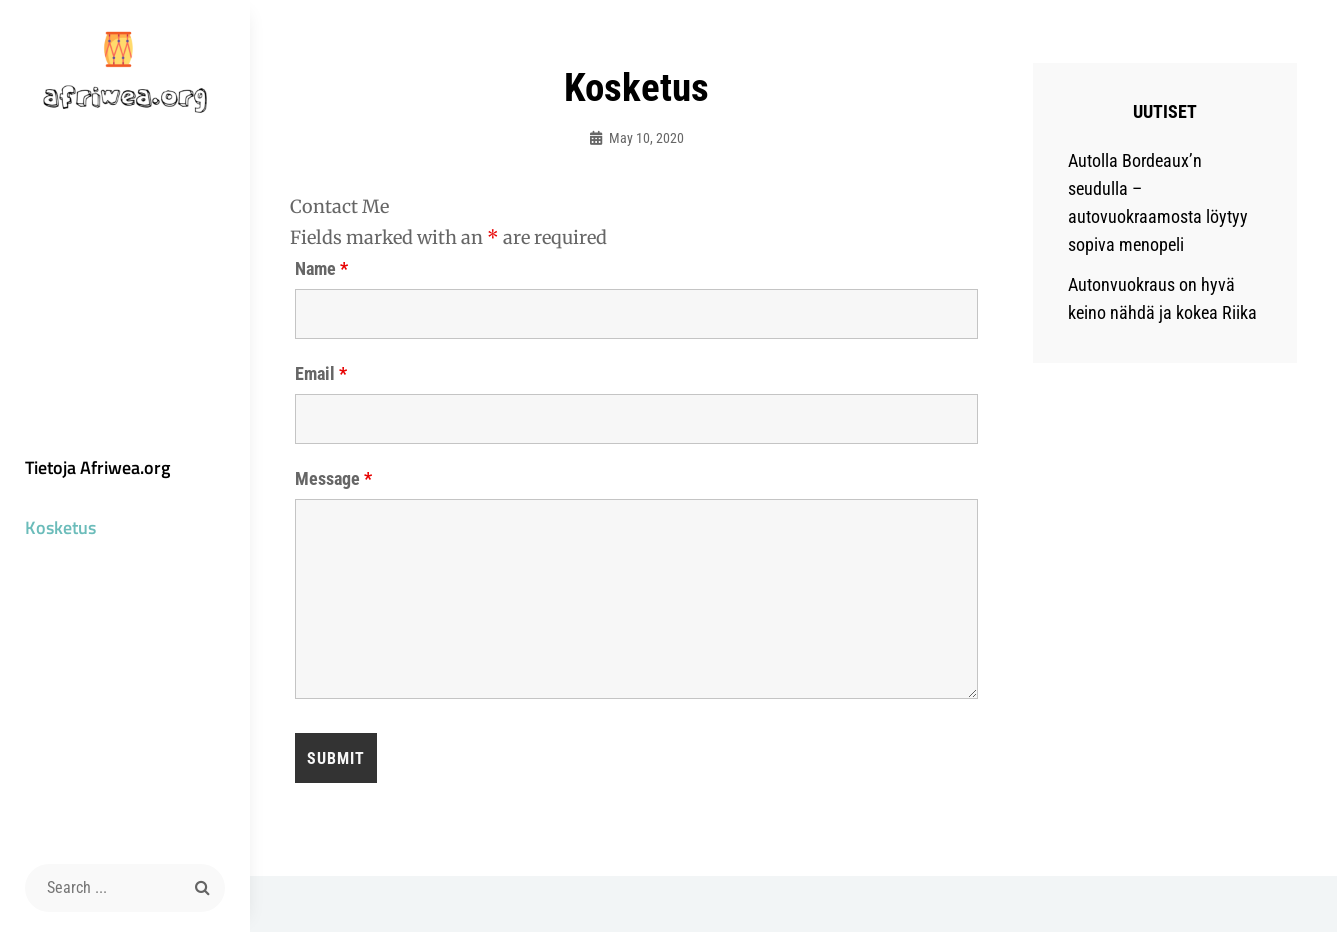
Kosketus (60, 527)
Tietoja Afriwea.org (97, 467)
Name (321, 269)
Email (321, 374)
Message (333, 479)
